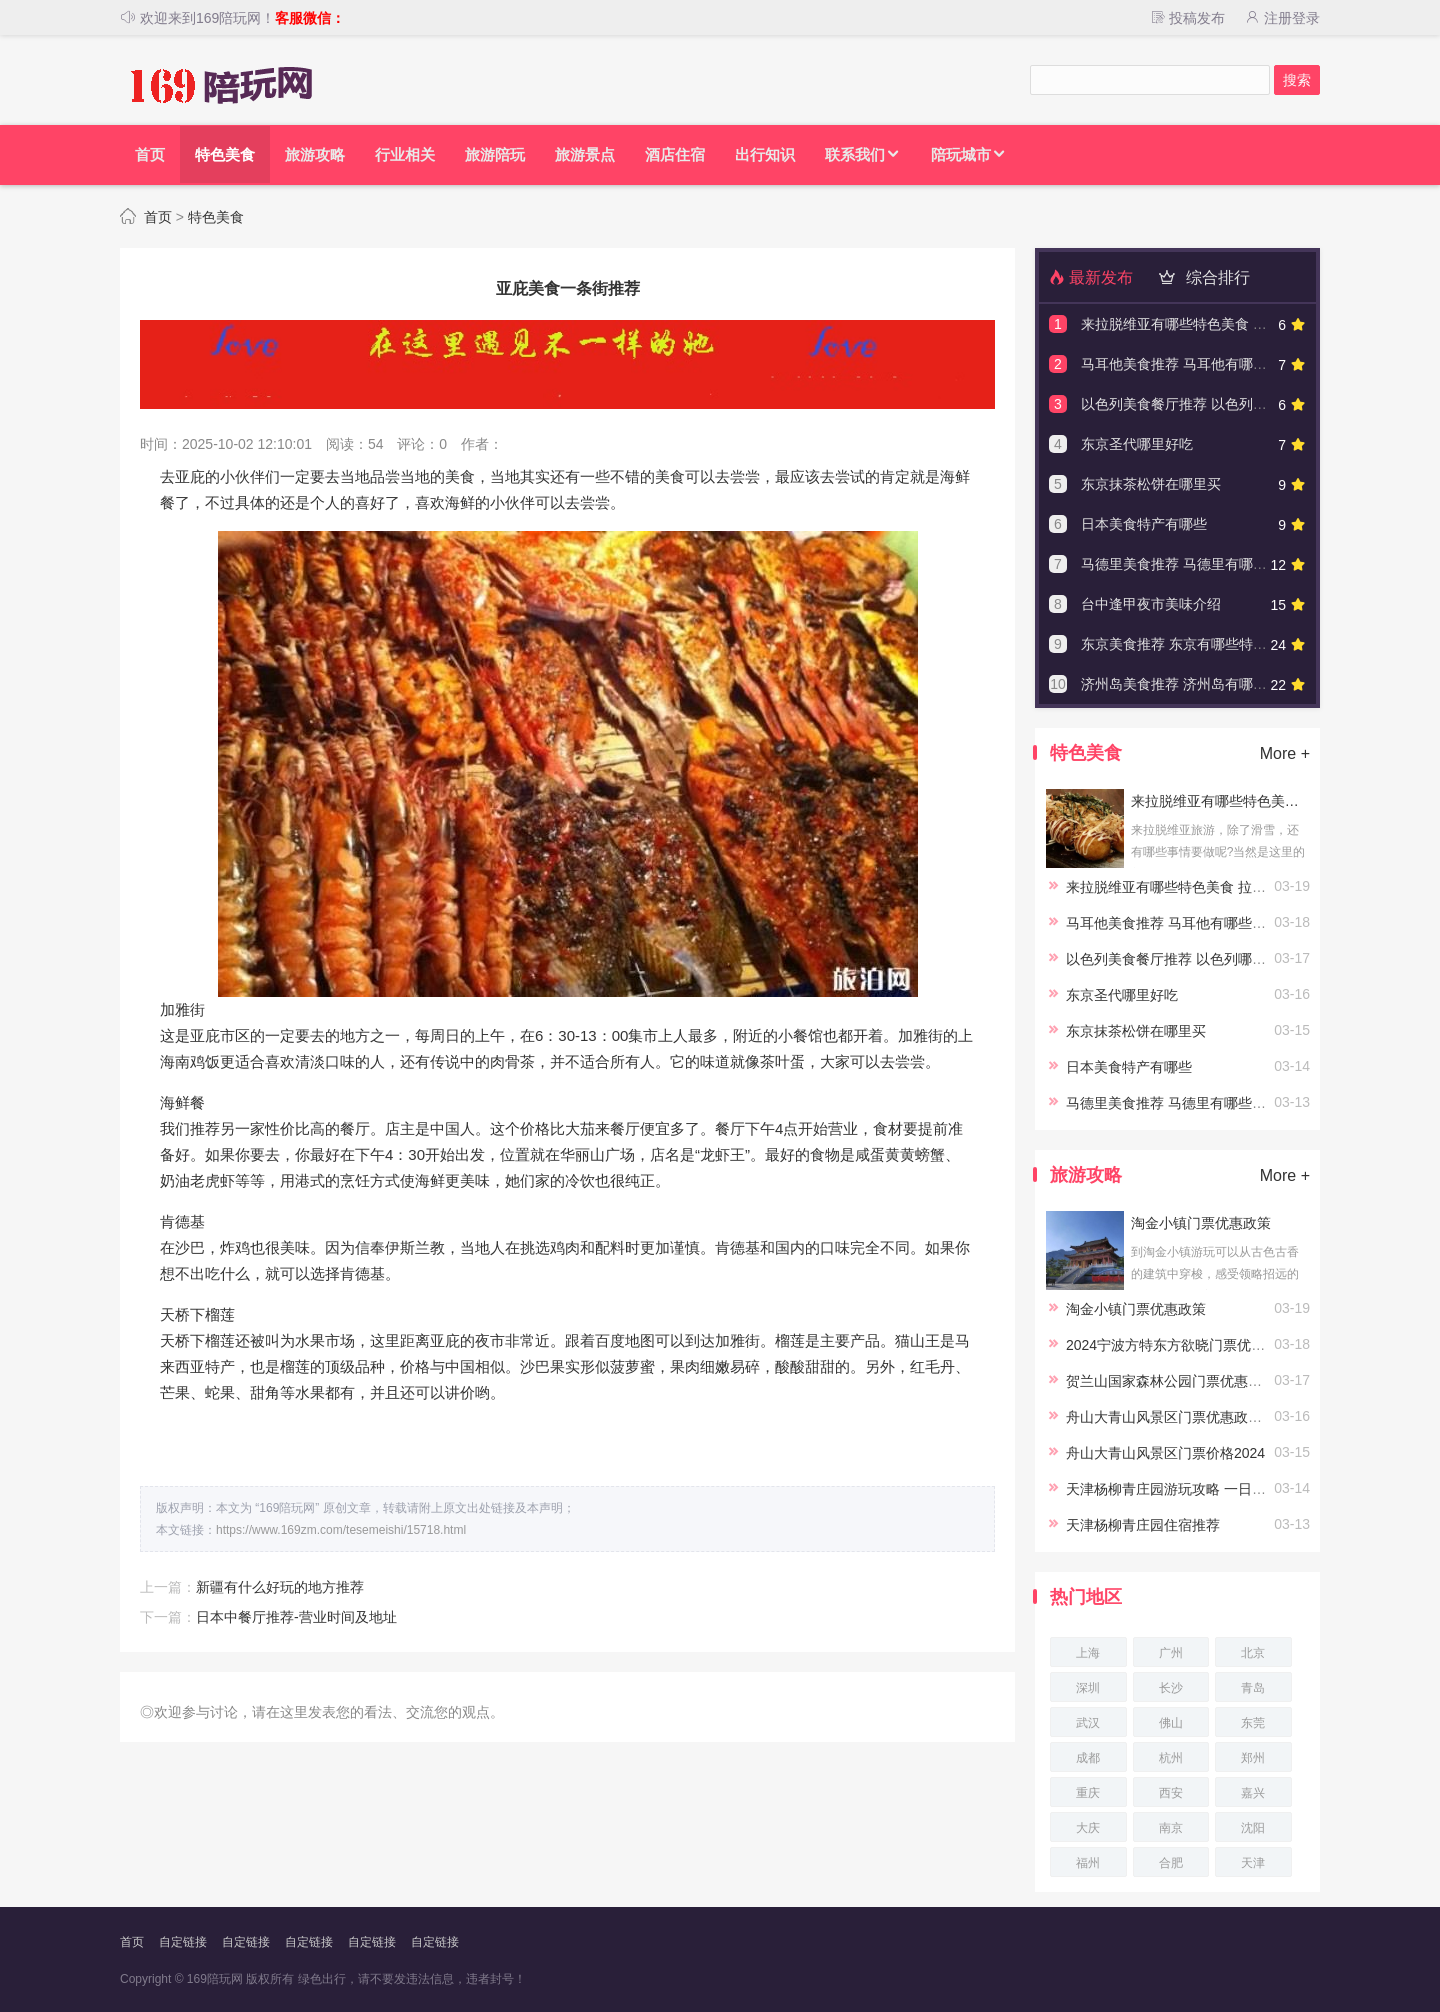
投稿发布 (1187, 18)
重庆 (1088, 1793)
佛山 (1171, 1723)
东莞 (1253, 1723)
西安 (1171, 1793)
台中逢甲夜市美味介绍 (1151, 604)
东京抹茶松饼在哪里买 (1151, 484)
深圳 (1088, 1688)
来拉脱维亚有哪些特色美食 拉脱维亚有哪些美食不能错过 (1258, 324)
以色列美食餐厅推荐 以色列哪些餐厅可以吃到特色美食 (1251, 404)
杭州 (1171, 1758)
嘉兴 (1253, 1793)
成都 (1088, 1758)
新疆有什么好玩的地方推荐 (280, 1587)
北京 (1253, 1653)
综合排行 (1201, 277)
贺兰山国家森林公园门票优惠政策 (1171, 1381)
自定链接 (183, 1942)
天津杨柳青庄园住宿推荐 (1143, 1525)
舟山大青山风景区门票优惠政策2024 (1179, 1417)
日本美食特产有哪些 (1144, 524)
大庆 (1088, 1828)
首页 (158, 217)
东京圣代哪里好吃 (1137, 444)
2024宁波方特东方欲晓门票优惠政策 (1179, 1345)
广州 (1171, 1653)
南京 (1171, 1828)
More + (1285, 753)
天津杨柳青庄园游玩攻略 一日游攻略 (1180, 1489)
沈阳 (1253, 1828)
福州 (1088, 1863)
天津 (1253, 1863)
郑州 (1253, 1758)
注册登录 (1282, 18)
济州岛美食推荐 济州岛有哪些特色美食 (1202, 684)
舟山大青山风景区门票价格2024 (1165, 1453)
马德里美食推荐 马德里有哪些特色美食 (1202, 564)
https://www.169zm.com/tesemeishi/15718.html (341, 1530)
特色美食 (216, 217)
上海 (1088, 1653)
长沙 (1171, 1688)
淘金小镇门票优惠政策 (1201, 1223)
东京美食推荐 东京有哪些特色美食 (1188, 644)
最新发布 (1091, 277)
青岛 (1253, 1688)
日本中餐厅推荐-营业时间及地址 (296, 1617)
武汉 (1088, 1723)
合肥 (1171, 1863)
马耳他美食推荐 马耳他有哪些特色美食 (1202, 364)
